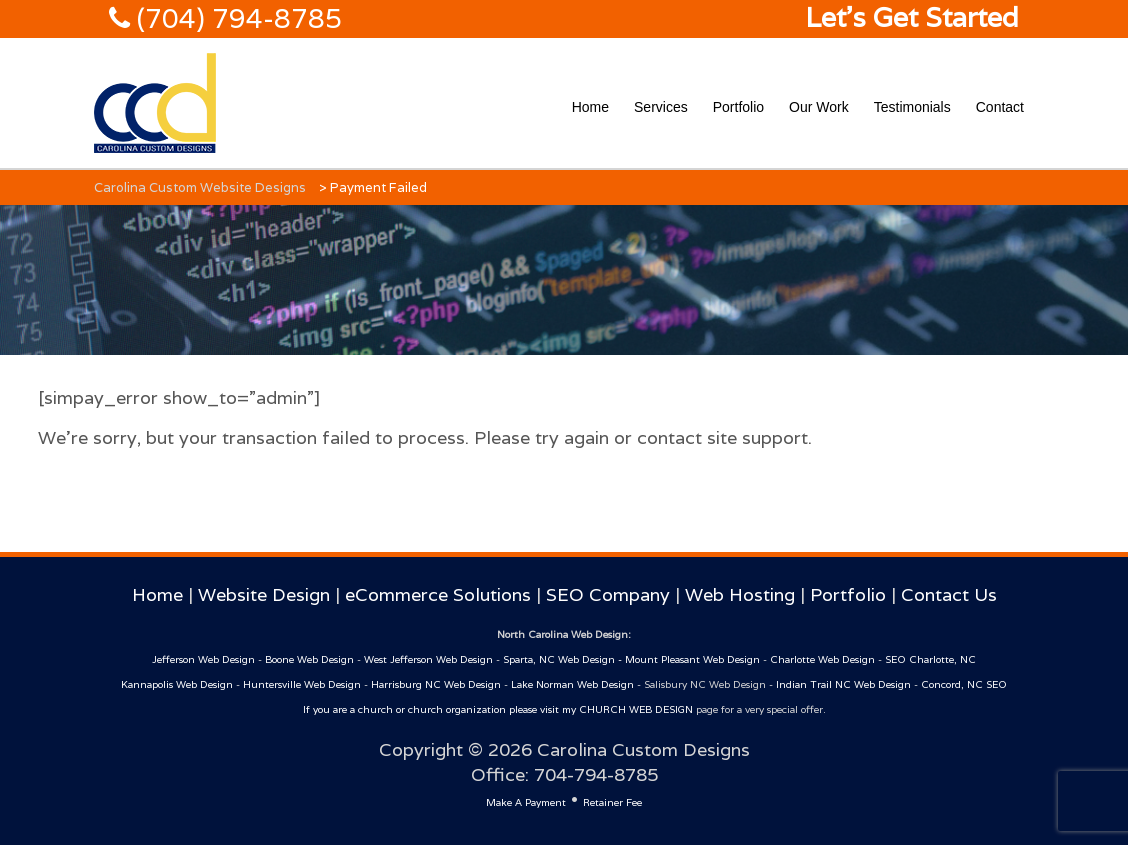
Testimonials (912, 107)
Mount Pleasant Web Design (692, 659)
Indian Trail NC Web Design (843, 684)
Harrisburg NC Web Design (436, 684)
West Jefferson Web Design (428, 659)
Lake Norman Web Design (572, 684)
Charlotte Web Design (822, 659)
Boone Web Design (309, 659)
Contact (1000, 107)
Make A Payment (526, 802)
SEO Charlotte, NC (930, 659)
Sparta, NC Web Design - (564, 659)
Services (661, 107)
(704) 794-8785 (236, 18)
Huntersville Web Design (302, 684)
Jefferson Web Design (203, 659)
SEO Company (608, 594)
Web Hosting (740, 594)
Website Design (264, 594)
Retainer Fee (612, 802)
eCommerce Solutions (438, 594)
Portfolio (738, 107)
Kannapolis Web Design (177, 684)
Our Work (819, 107)
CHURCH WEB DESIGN (636, 709)
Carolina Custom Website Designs (200, 187)
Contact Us (949, 594)
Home (590, 107)
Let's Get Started (912, 17)
